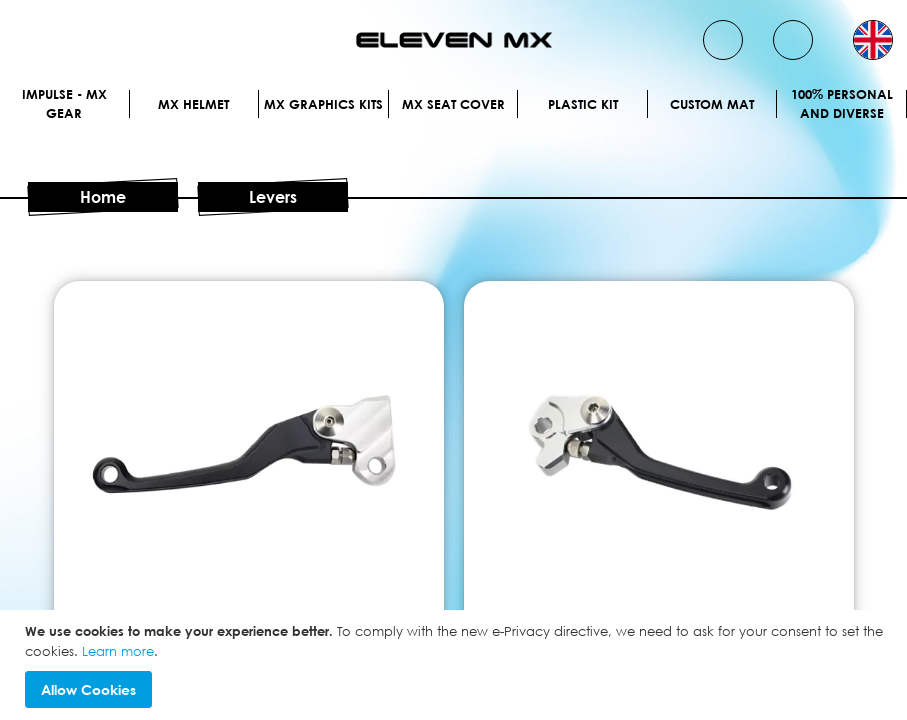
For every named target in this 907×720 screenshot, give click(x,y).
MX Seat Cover (453, 104)
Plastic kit (583, 104)
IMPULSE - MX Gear (64, 104)
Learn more (118, 651)
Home (103, 197)
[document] (456, 665)
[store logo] (454, 40)
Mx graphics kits (323, 104)
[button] (873, 40)
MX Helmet (193, 104)
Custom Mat (712, 104)
